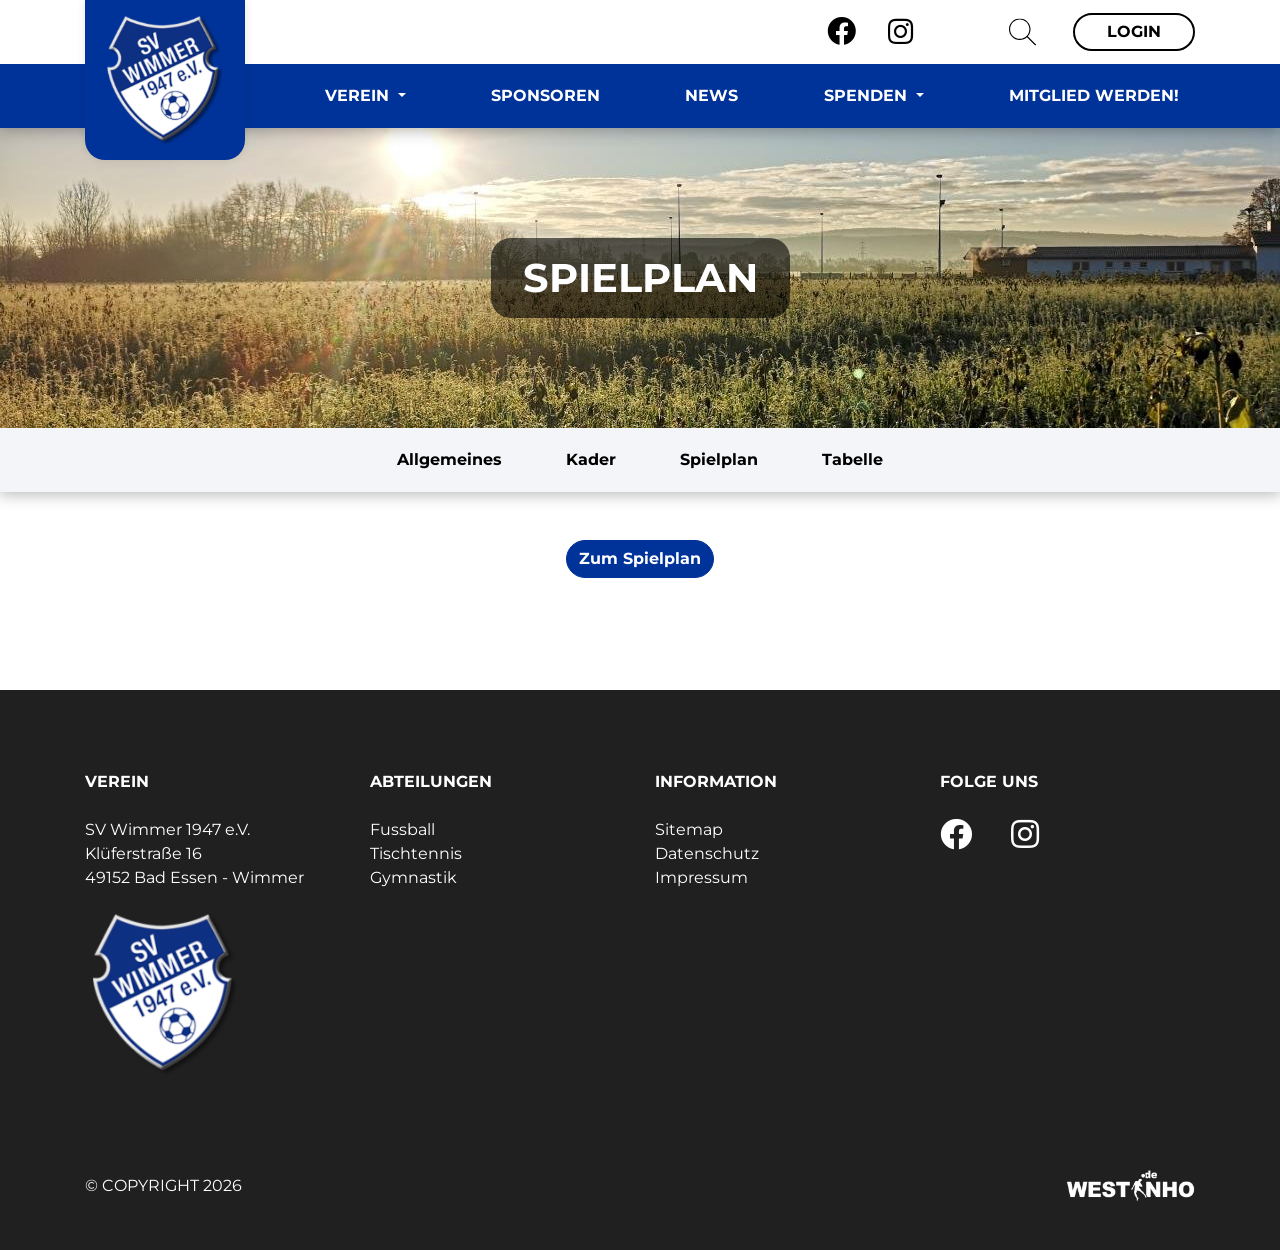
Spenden (868, 95)
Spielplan (719, 459)
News (711, 95)
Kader (591, 459)
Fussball (402, 829)
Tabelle (852, 459)
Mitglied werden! (1094, 95)
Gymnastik (413, 877)
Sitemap (689, 829)
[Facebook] (841, 32)
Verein (359, 95)
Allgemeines (449, 459)
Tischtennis (416, 853)
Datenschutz (707, 853)
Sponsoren (545, 95)
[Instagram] (900, 32)
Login (1134, 31)
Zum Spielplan (640, 558)
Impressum (701, 877)
